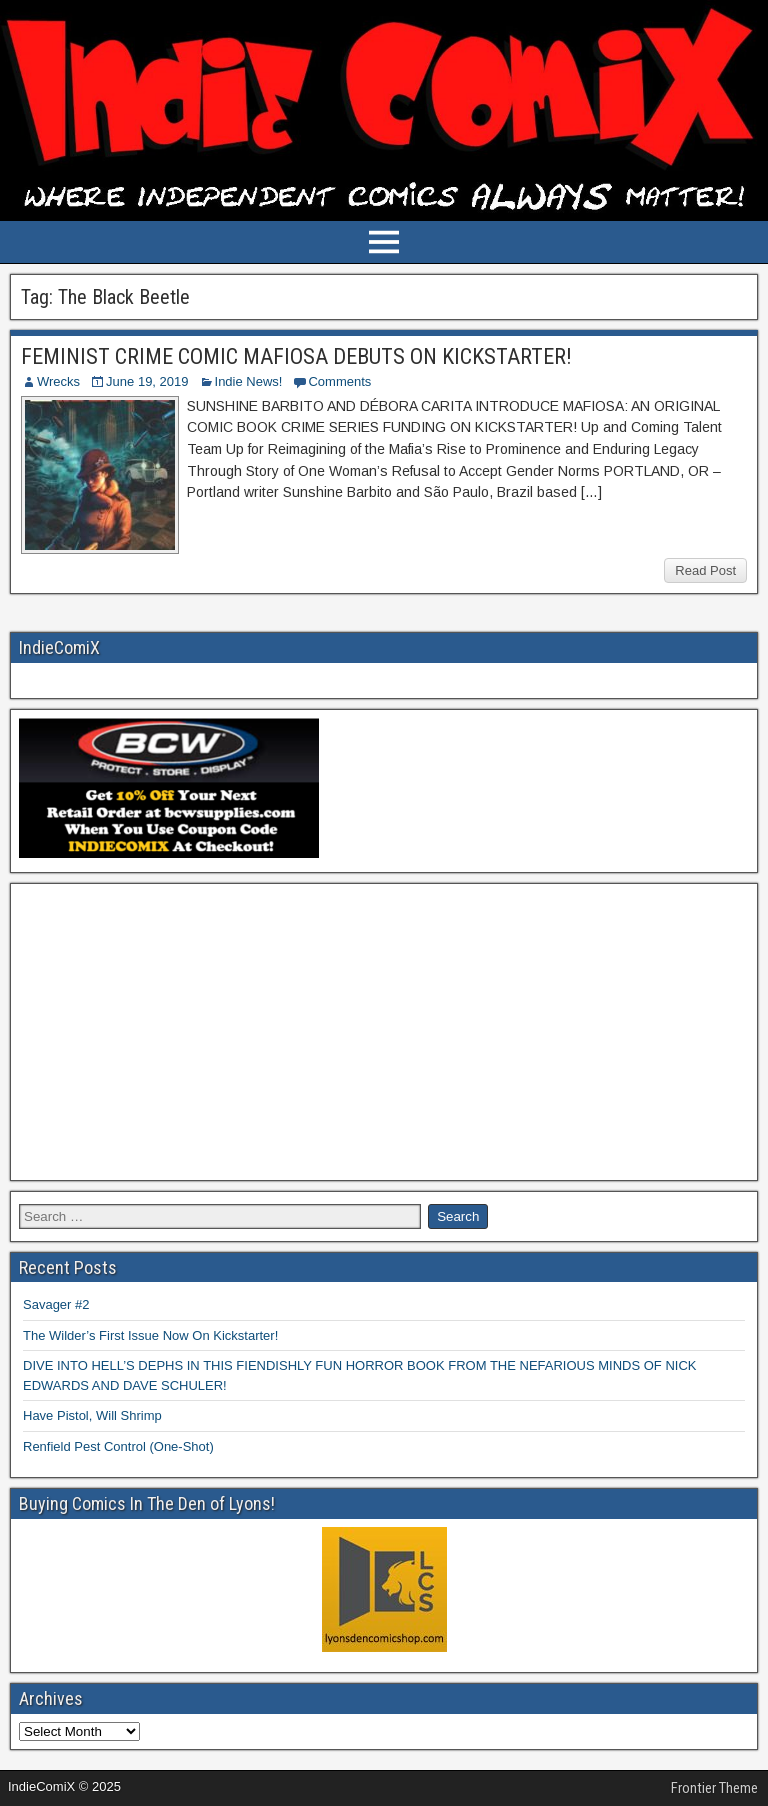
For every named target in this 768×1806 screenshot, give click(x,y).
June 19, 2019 (147, 381)
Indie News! (249, 381)
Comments (339, 381)
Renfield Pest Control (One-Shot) (118, 1446)
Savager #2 (56, 1304)
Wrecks (58, 381)
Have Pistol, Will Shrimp (92, 1415)
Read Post (705, 570)
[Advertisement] (384, 1032)
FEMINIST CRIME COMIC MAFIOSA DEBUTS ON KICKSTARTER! (296, 356)
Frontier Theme (714, 1788)
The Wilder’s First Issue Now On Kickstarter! (150, 1335)
